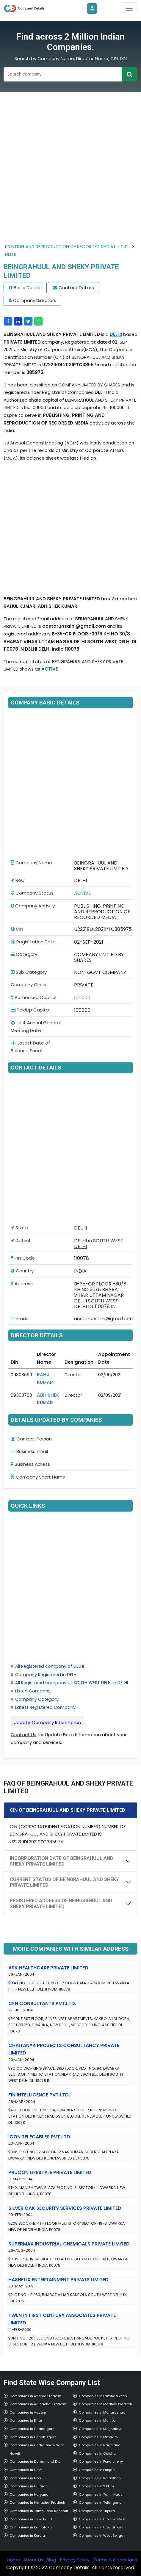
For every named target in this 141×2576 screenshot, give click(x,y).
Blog (51, 2560)
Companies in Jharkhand (31, 2519)
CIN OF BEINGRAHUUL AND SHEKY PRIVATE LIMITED (67, 1810)
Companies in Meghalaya (101, 2428)
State (19, 1227)
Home (13, 2560)
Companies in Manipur (98, 2420)
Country (22, 1271)
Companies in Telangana (100, 2502)
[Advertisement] (70, 172)
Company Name (31, 862)
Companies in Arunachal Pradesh (38, 2404)
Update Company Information (47, 1722)
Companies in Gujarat (28, 2486)
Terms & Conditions (115, 2560)
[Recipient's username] (63, 74)
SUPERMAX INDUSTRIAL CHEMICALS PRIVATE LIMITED (69, 2243)
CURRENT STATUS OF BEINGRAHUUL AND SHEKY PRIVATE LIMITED (64, 1882)
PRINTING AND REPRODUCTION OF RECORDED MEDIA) (60, 246)
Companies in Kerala (27, 2535)
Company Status (32, 893)
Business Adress (30, 1464)
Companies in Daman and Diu (35, 2461)
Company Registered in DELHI (46, 1675)
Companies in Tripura (97, 2510)
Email (19, 1318)
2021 (125, 246)
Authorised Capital (33, 997)
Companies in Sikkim (96, 2486)
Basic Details (28, 287)
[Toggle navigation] (129, 8)
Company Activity (33, 906)
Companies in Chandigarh (32, 2428)
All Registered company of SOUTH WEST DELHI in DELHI (71, 1683)
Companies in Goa (25, 2478)
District (21, 1240)
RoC (18, 880)
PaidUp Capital (30, 1010)
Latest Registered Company (45, 1707)
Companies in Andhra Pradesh (35, 2396)
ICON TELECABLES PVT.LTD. (39, 2136)
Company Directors (34, 300)
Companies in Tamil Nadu (101, 2494)
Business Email (29, 1451)
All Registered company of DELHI (49, 1666)
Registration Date (33, 942)
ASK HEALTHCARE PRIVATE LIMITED (48, 1967)
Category (24, 954)
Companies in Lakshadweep (103, 2396)
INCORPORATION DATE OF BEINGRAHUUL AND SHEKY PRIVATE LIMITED (61, 1861)
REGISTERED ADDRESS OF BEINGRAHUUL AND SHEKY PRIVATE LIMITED (61, 1903)
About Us (33, 2560)
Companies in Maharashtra (102, 2412)
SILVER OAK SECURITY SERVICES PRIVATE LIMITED (64, 2208)
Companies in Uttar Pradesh (102, 2519)
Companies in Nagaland (99, 2445)
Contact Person (31, 1439)
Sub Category (29, 972)
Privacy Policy (74, 2560)
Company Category (37, 1699)
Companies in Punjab (97, 2469)
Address (22, 1283)
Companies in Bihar (26, 2420)
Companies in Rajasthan (100, 2478)
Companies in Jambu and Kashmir (39, 2510)
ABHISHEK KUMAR (48, 1399)
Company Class (28, 984)
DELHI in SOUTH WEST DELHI (98, 1243)
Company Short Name (38, 1477)
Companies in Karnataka (31, 2527)
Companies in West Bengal (101, 2535)
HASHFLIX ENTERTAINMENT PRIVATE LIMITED (58, 2279)
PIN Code (23, 1258)
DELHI (10, 254)
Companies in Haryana (29, 2494)
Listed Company (33, 1691)
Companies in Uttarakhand (102, 2527)
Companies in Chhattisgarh (33, 2437)
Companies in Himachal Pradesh (37, 2502)
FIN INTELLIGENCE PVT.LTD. (39, 2094)
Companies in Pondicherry (101, 2461)
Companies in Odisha (97, 2453)
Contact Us (23, 1734)
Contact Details (76, 287)
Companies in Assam (28, 2412)
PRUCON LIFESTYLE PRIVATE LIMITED (49, 2172)
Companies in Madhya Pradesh (105, 2404)
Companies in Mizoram (98, 2437)
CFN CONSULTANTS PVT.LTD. (42, 2003)
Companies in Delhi (26, 2469)
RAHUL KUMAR (45, 1378)
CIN (17, 929)
